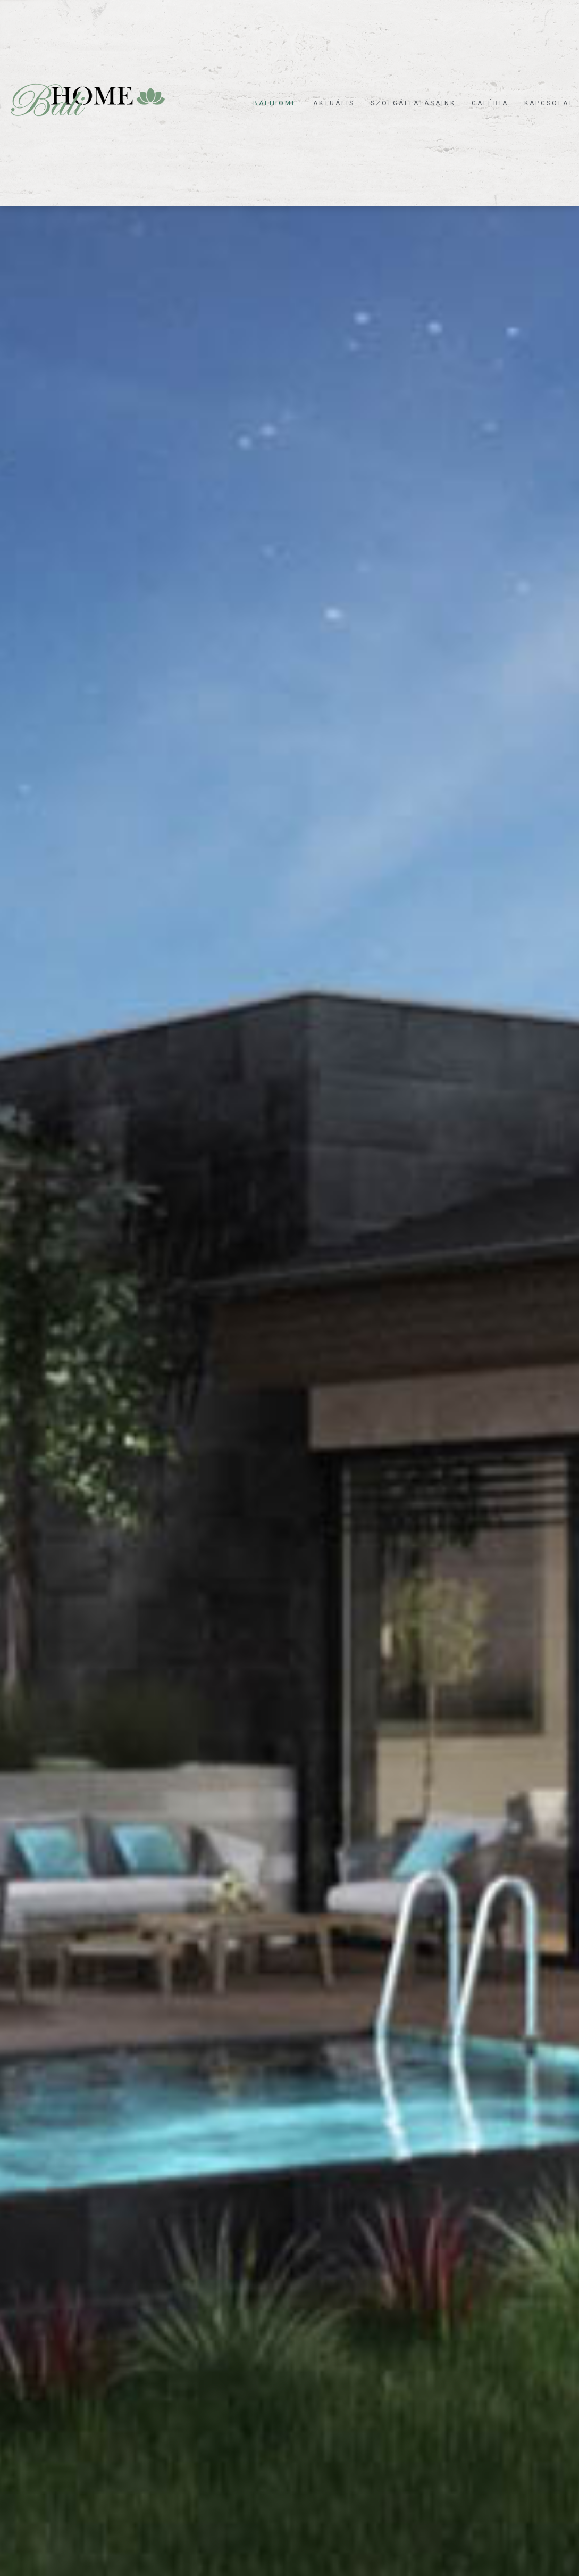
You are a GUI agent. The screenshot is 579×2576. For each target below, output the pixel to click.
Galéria (490, 103)
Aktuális (334, 103)
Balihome (275, 103)
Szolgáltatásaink (413, 103)
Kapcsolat (549, 103)
